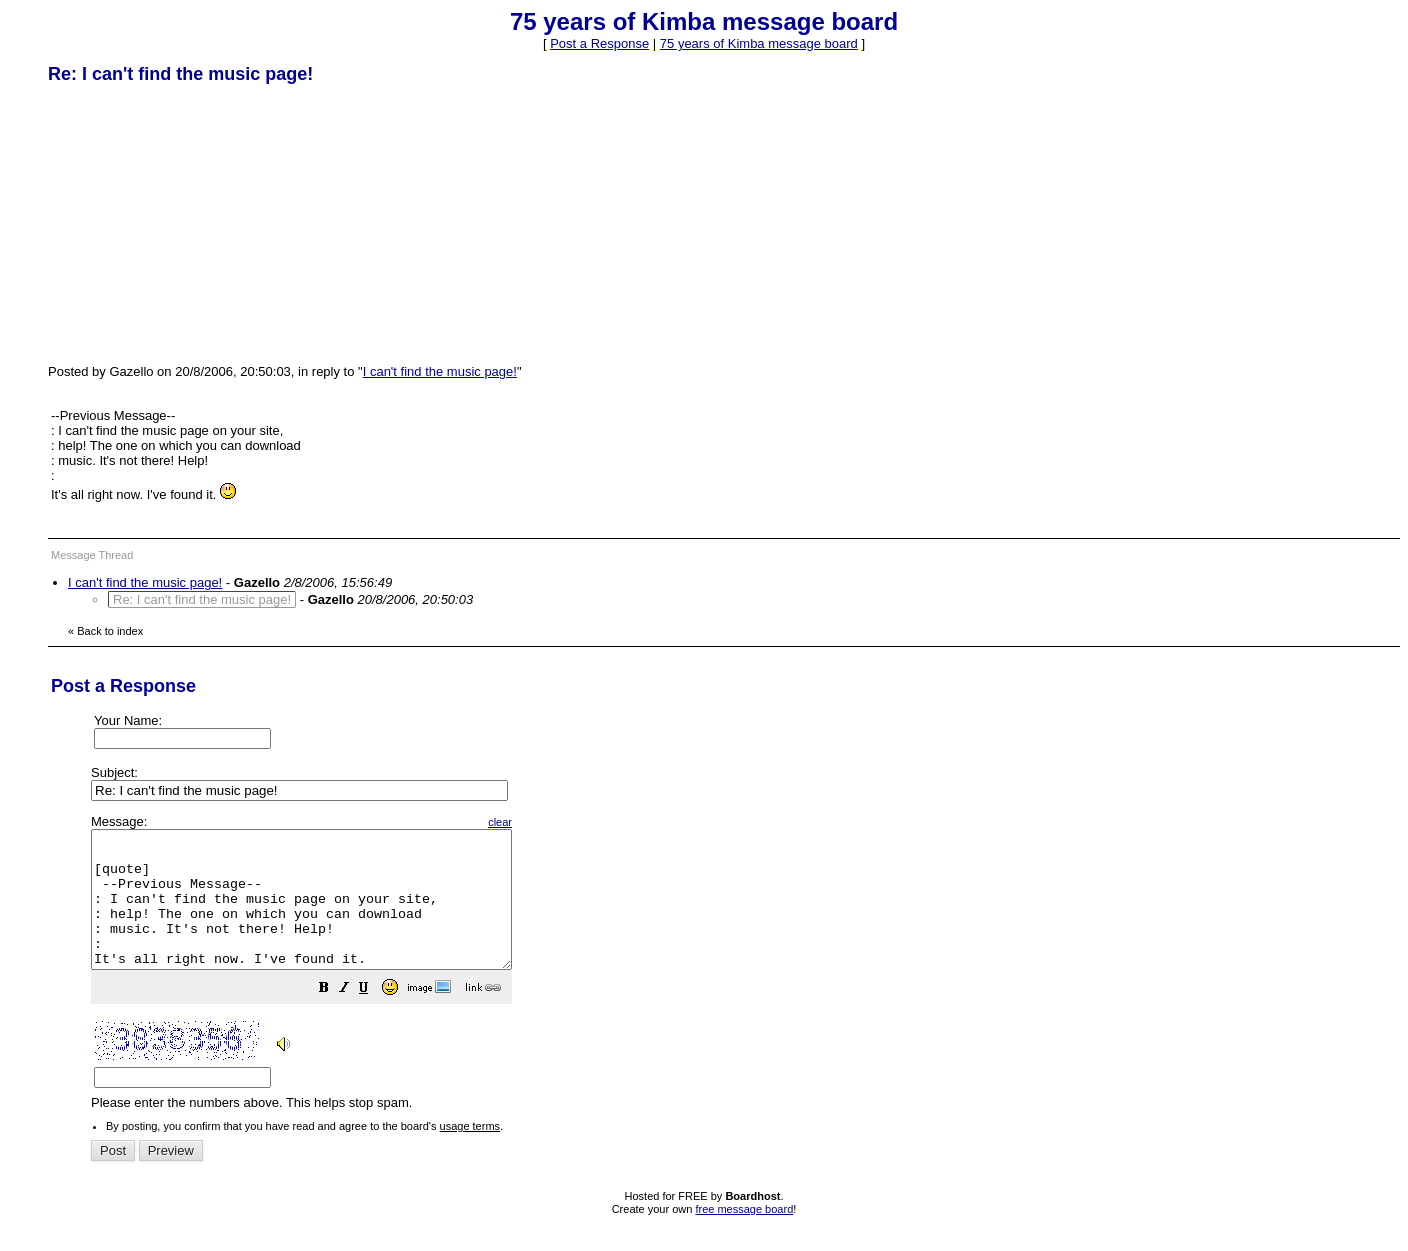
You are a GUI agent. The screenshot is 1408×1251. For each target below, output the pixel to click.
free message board (744, 1236)
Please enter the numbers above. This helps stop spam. (737, 976)
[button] (374, 1017)
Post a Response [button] (599, 43)
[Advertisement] (198, 223)
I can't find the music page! (440, 371)
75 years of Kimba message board (759, 43)
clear (550, 822)
